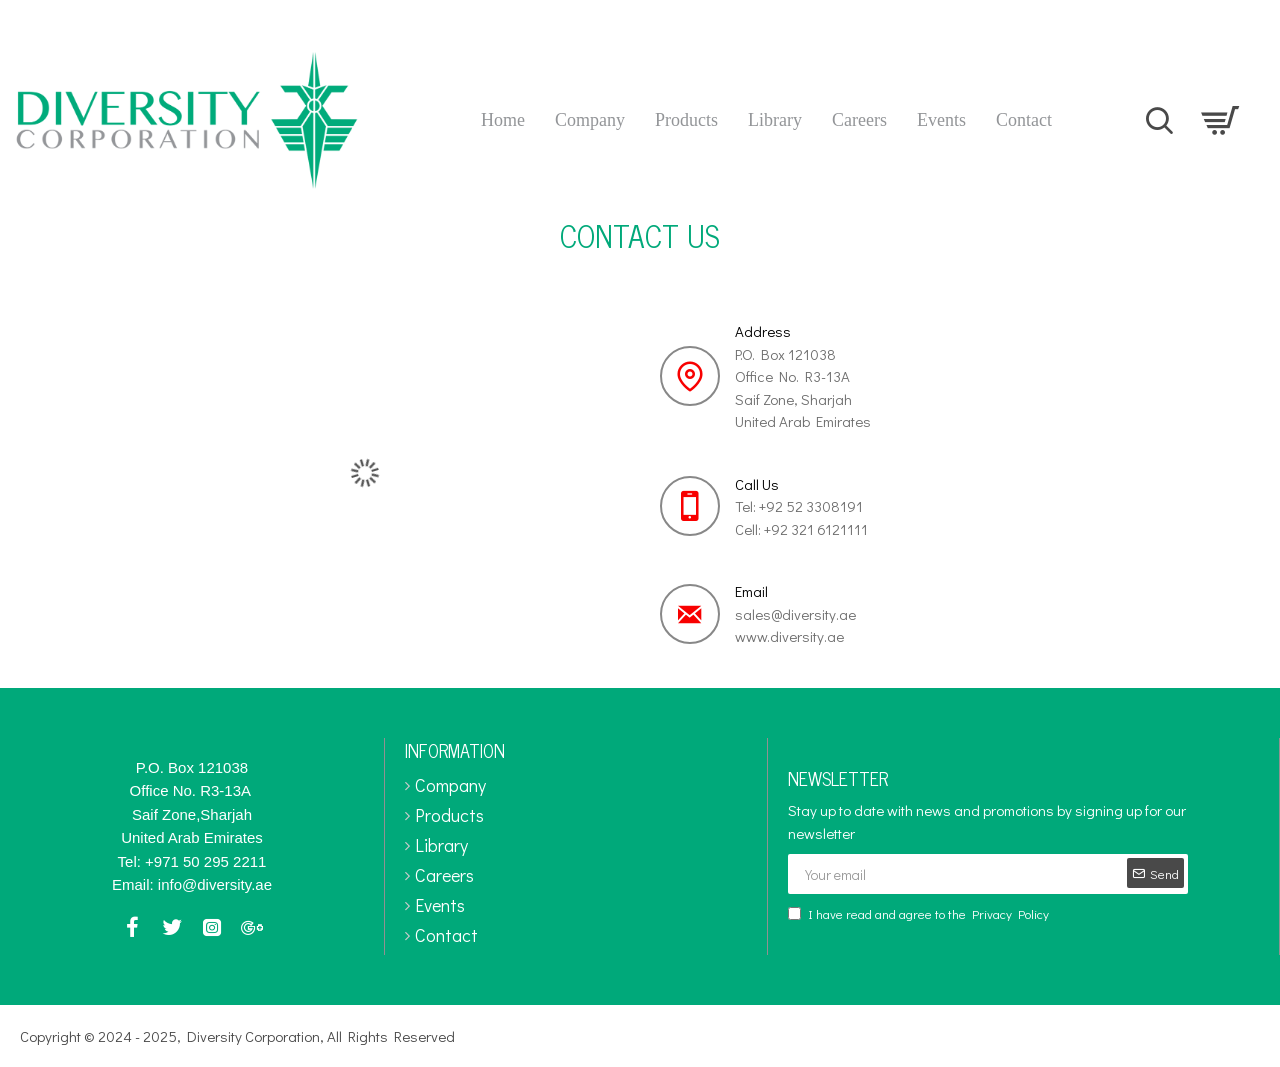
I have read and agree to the (920, 914)
